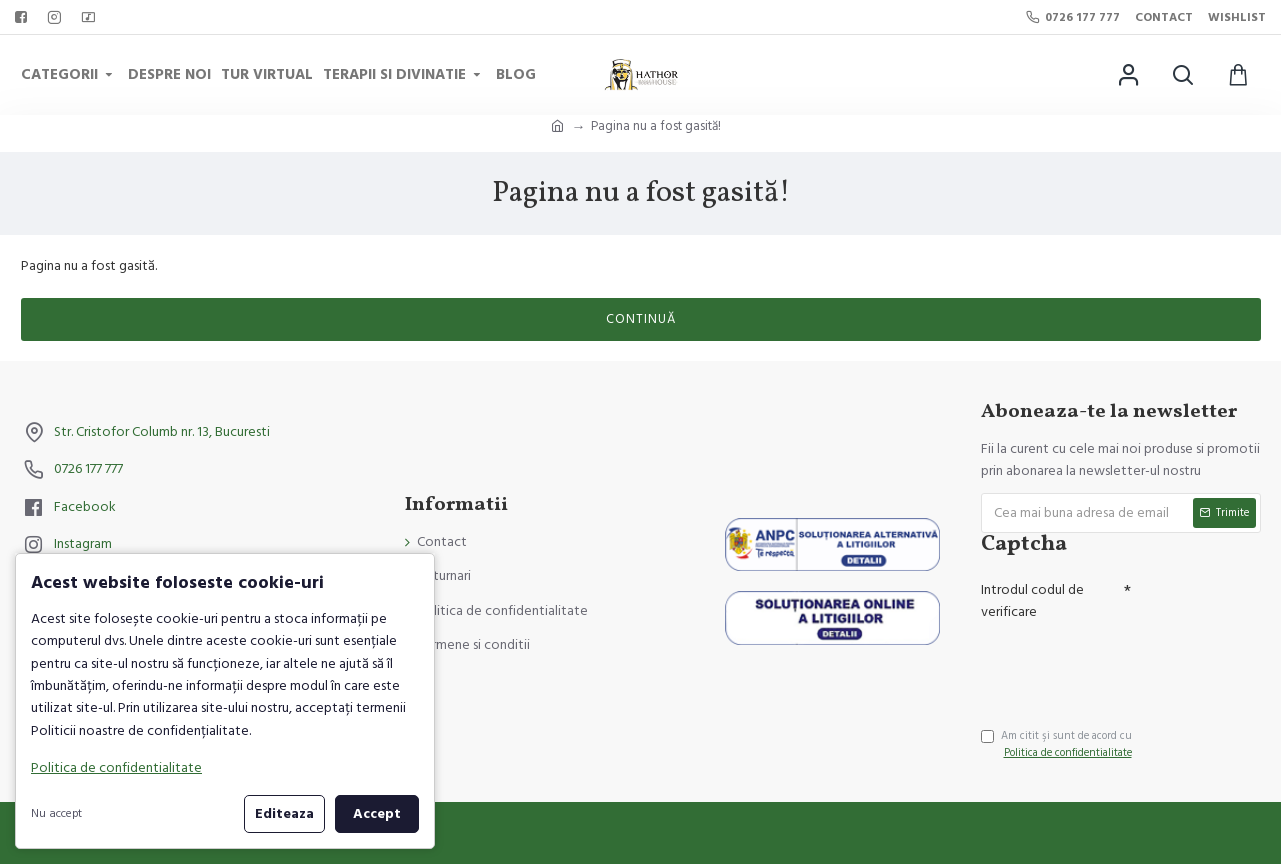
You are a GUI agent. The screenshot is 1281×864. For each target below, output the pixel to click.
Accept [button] (377, 814)
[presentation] (1121, 665)
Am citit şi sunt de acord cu (1058, 745)
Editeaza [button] (284, 814)
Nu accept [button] (56, 813)
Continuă (641, 319)
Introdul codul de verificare (1032, 601)
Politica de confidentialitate (116, 768)
